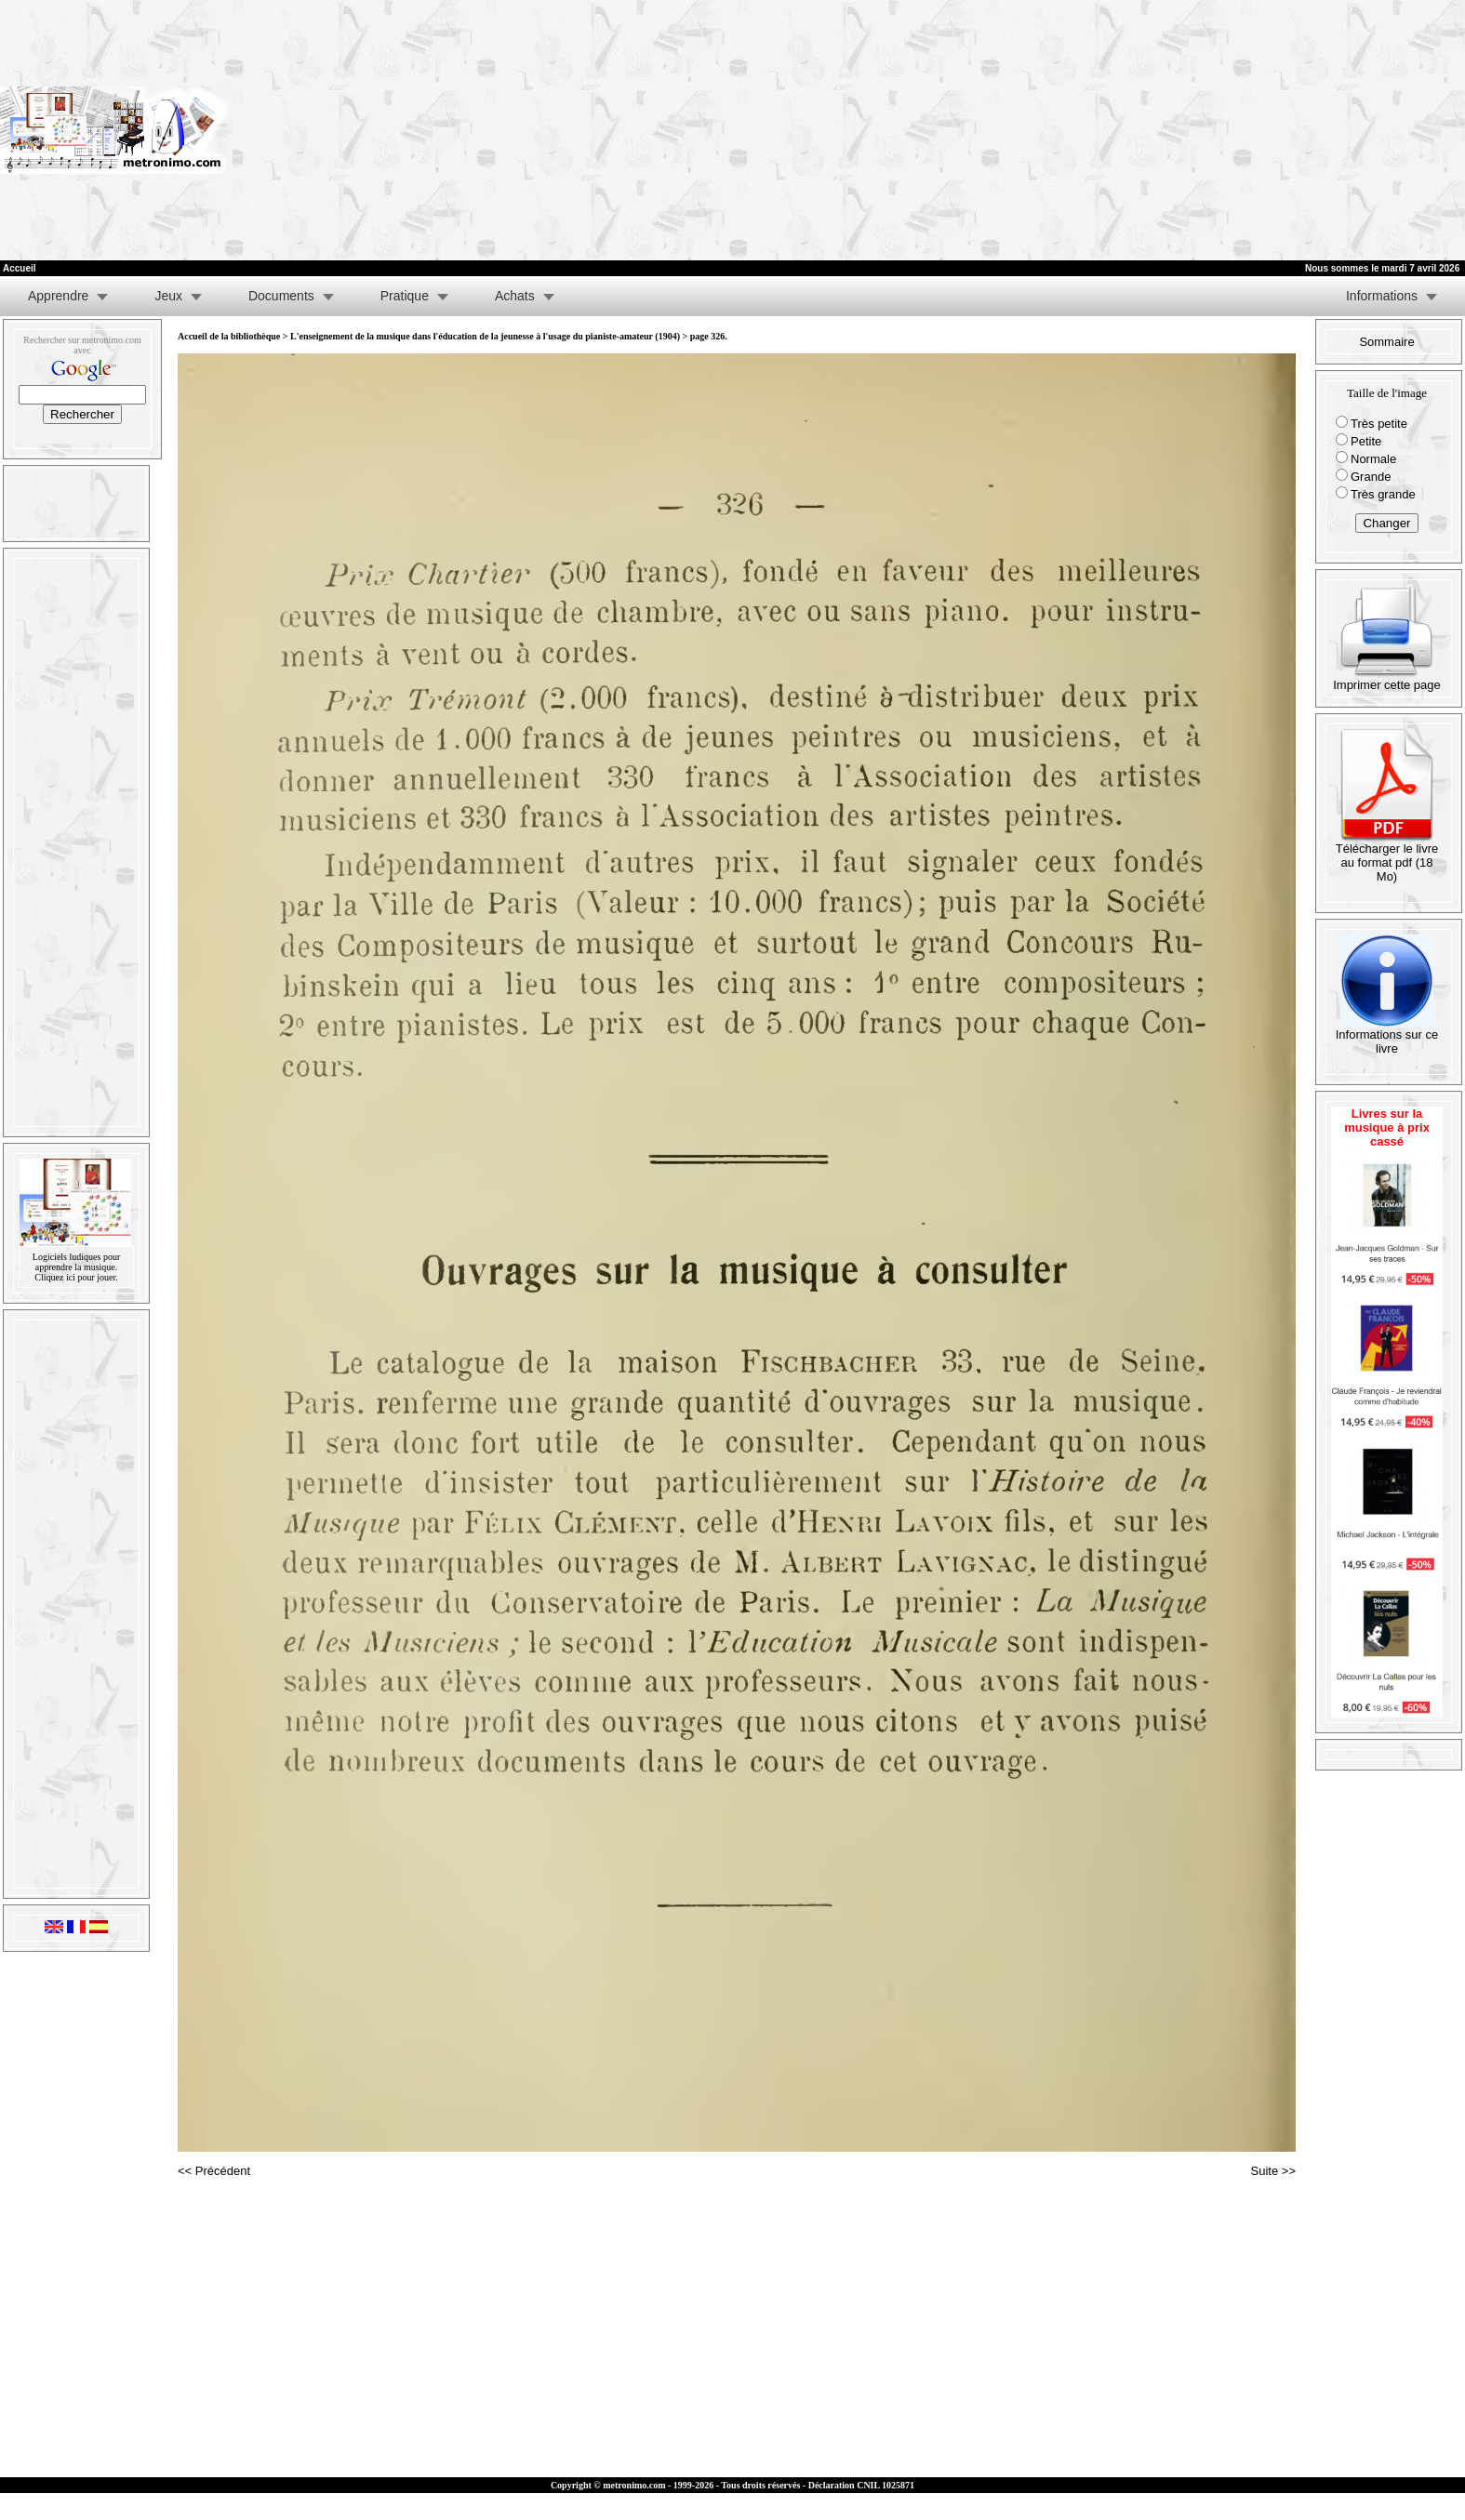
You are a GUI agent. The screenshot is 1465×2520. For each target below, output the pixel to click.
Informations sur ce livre (1387, 1035)
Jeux (168, 295)
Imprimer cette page (1387, 679)
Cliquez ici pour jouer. (75, 1277)
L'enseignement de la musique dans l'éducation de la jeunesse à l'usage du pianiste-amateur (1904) (485, 336)
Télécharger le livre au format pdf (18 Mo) (1387, 856)
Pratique (404, 295)
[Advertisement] (1229, 130)
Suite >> (1273, 2171)
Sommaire (1386, 342)
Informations (1382, 295)
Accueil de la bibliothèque (229, 336)
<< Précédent (214, 2171)
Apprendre (58, 295)
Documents (281, 295)
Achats (515, 295)
